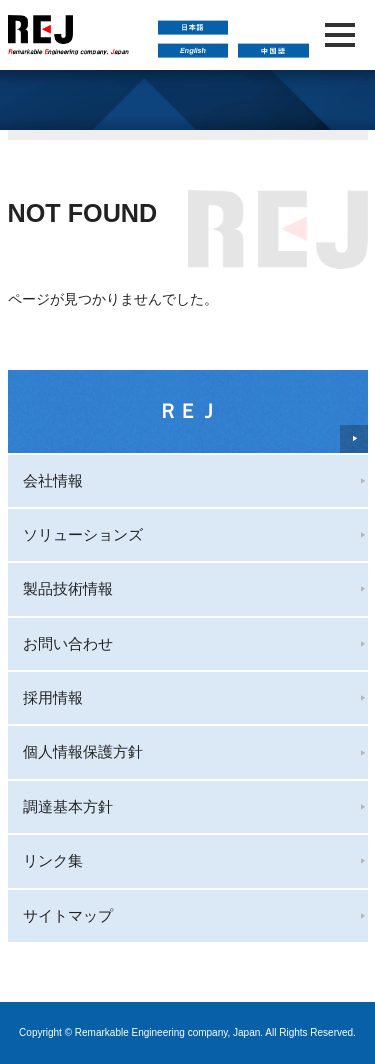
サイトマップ (68, 915)
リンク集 (53, 860)
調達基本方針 (68, 806)
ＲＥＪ (188, 411)
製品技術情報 (68, 588)
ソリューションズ (83, 534)
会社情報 (53, 480)
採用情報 (53, 697)
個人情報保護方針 (83, 751)
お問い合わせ (68, 643)
